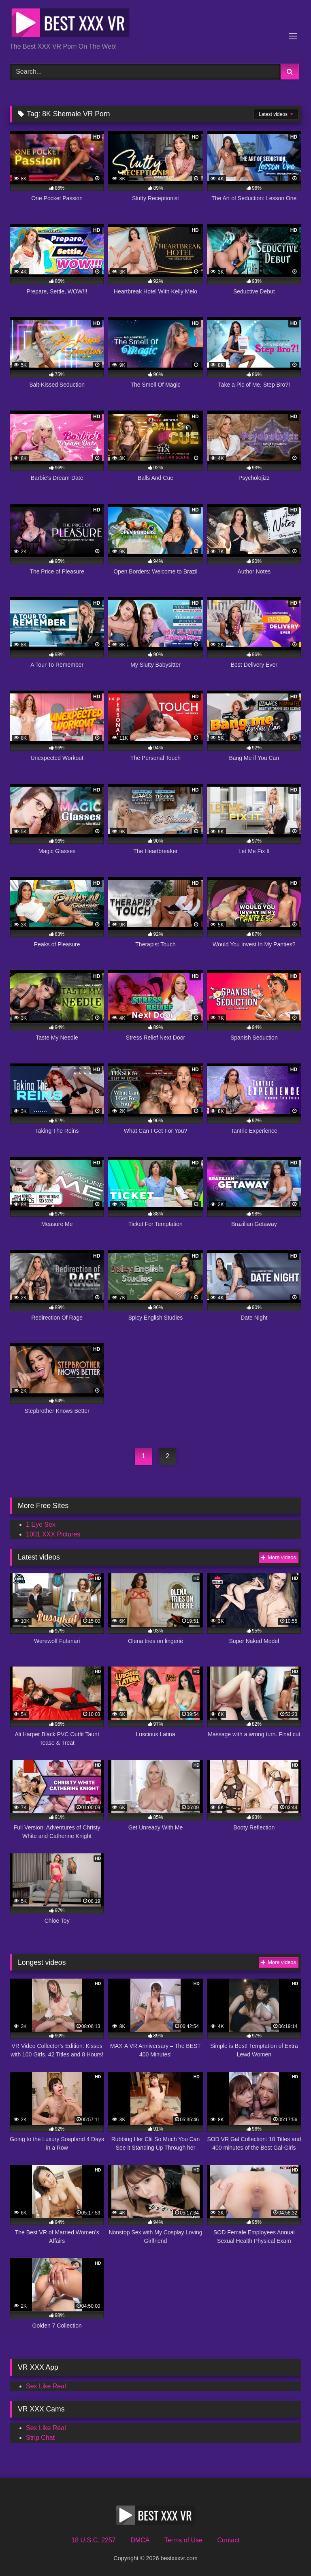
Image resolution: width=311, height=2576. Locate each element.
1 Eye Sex (40, 1524)
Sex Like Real (46, 2386)
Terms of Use (183, 2540)
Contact (228, 2540)
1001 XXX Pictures (53, 1534)
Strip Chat (40, 2437)
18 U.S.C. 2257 (93, 2540)
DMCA (139, 2540)
